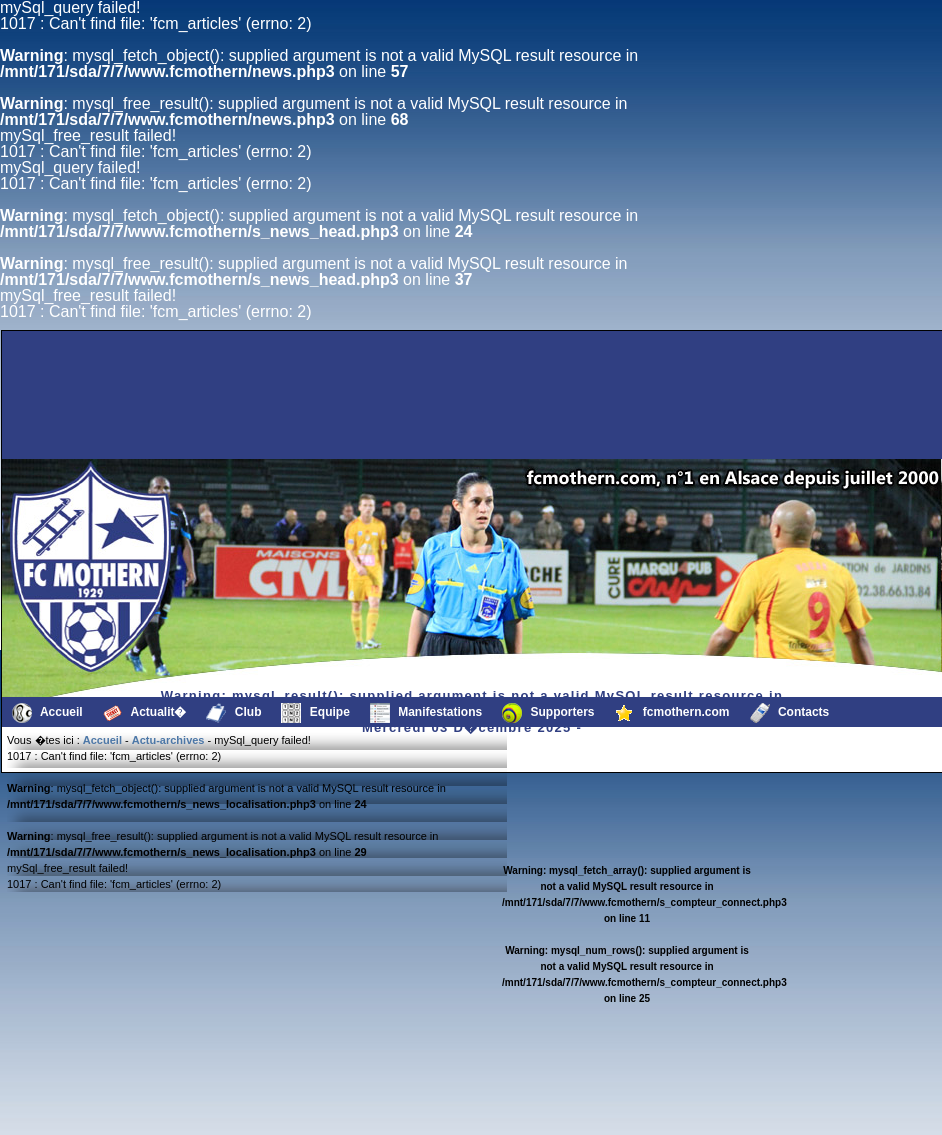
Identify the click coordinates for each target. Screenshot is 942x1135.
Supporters (548, 713)
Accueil (47, 713)
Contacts (790, 713)
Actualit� (145, 713)
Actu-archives (168, 740)
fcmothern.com (672, 713)
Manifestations (426, 713)
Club (233, 713)
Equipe (315, 713)
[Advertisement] (387, 411)
